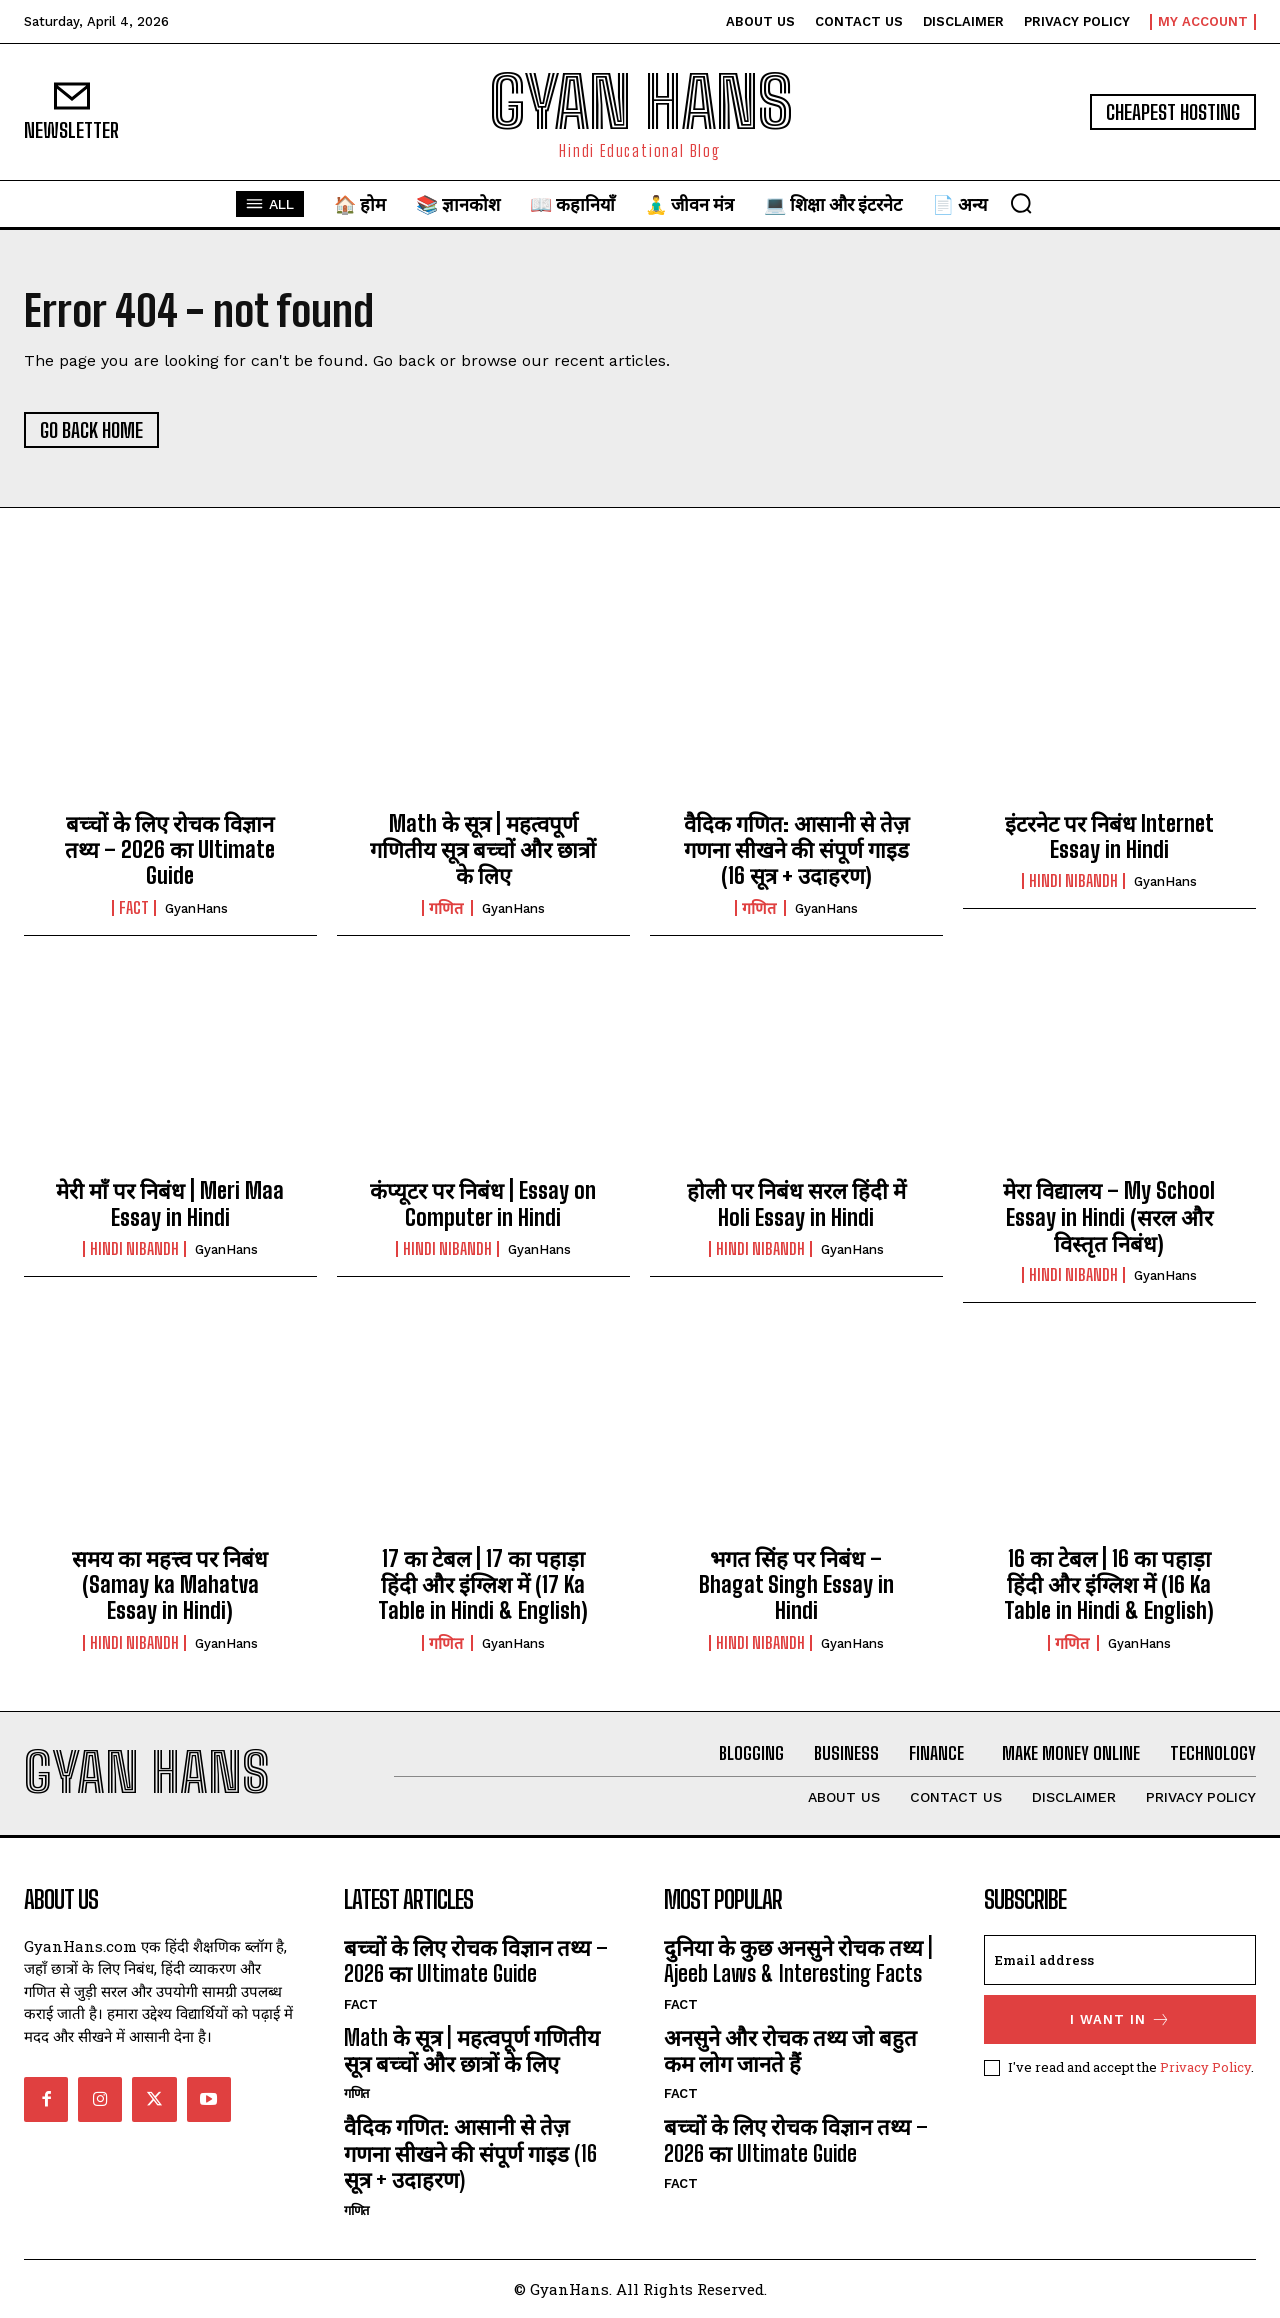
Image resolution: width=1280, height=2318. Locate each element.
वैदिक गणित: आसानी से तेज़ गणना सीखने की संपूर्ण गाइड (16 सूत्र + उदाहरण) (796, 850)
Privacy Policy (1205, 2067)
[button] (1021, 203)
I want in (1120, 2019)
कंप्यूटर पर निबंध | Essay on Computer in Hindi (483, 1203)
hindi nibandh (1073, 881)
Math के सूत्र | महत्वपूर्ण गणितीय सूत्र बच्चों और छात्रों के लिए (483, 850)
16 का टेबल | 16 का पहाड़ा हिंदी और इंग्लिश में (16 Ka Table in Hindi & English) (1109, 1585)
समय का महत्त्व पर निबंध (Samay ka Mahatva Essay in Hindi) (170, 1585)
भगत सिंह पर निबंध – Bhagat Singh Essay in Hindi (796, 1585)
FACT (134, 908)
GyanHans (196, 908)
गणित (447, 908)
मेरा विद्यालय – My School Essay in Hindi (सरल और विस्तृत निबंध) (1109, 1217)
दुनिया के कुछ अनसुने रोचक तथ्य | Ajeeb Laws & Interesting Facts (798, 1960)
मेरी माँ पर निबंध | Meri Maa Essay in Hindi (170, 1203)
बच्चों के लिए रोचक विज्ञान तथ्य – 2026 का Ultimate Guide (170, 850)
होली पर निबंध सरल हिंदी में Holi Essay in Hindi (796, 1203)
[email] (1120, 1960)
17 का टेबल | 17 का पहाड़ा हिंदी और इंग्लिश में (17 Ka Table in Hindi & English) (483, 1585)
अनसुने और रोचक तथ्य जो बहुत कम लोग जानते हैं (790, 2050)
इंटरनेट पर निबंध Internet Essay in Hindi (1109, 836)
